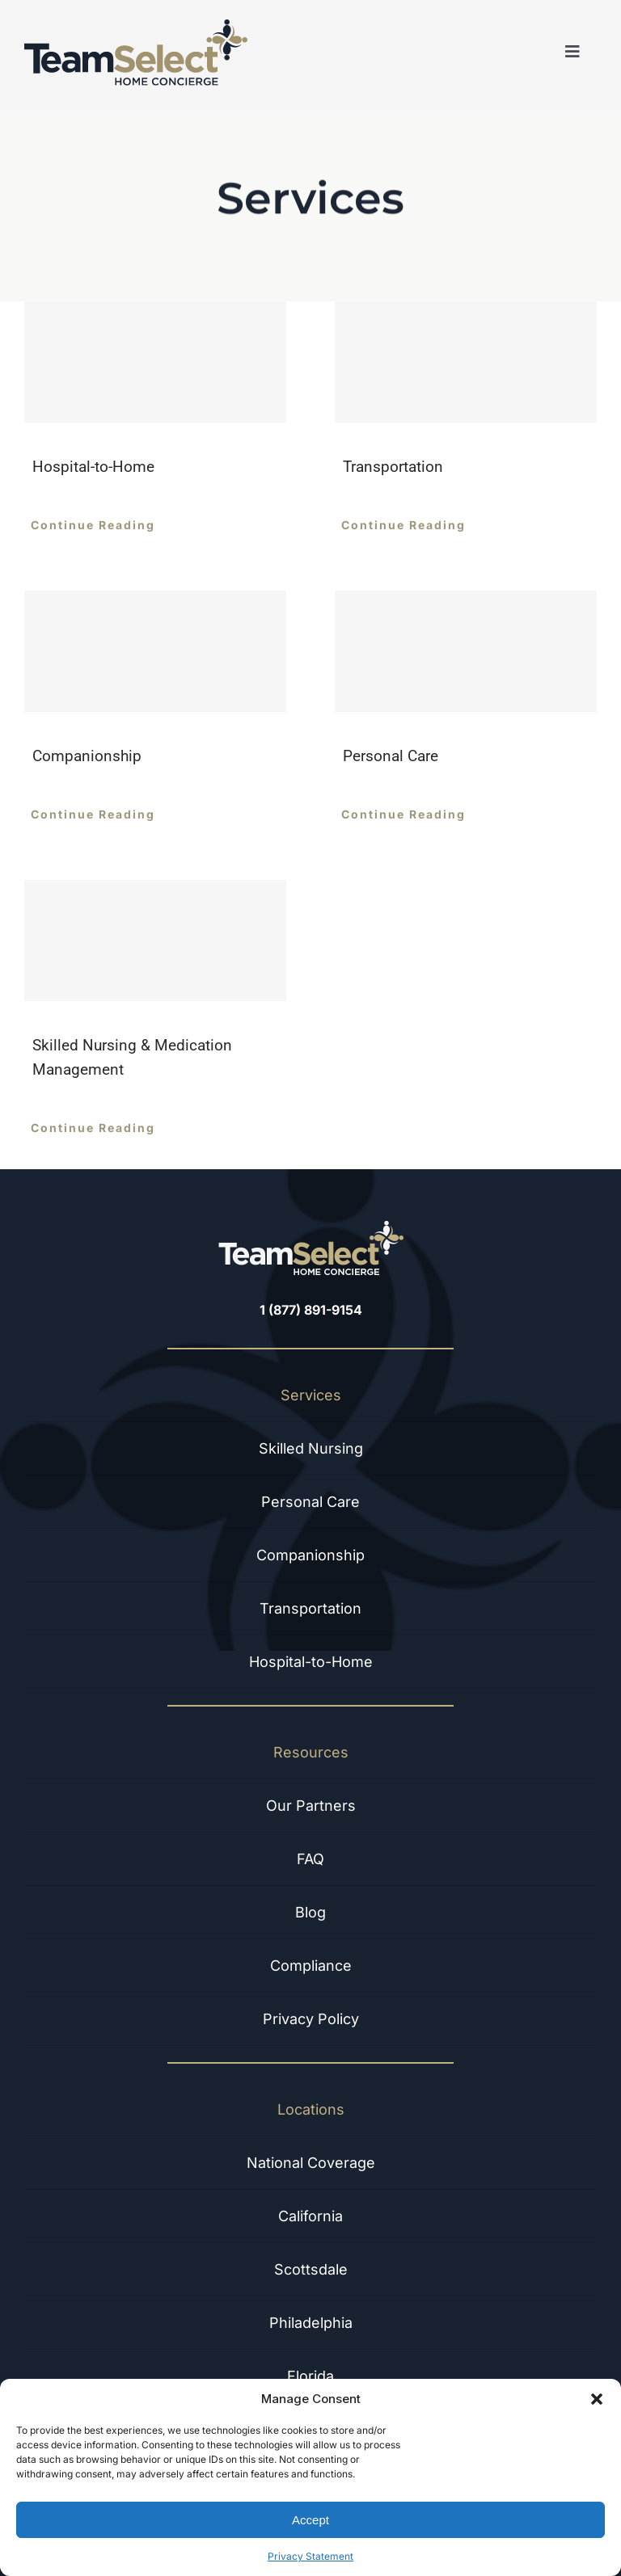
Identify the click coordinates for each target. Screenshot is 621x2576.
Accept (310, 2520)
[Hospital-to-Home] (155, 362)
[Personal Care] (466, 651)
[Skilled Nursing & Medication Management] (155, 940)
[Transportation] (466, 362)
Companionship (87, 756)
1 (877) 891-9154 (311, 1310)
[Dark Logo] (135, 26)
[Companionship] (155, 651)
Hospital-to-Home (93, 466)
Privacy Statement (310, 2556)
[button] (597, 2399)
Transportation (393, 466)
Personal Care (390, 756)
